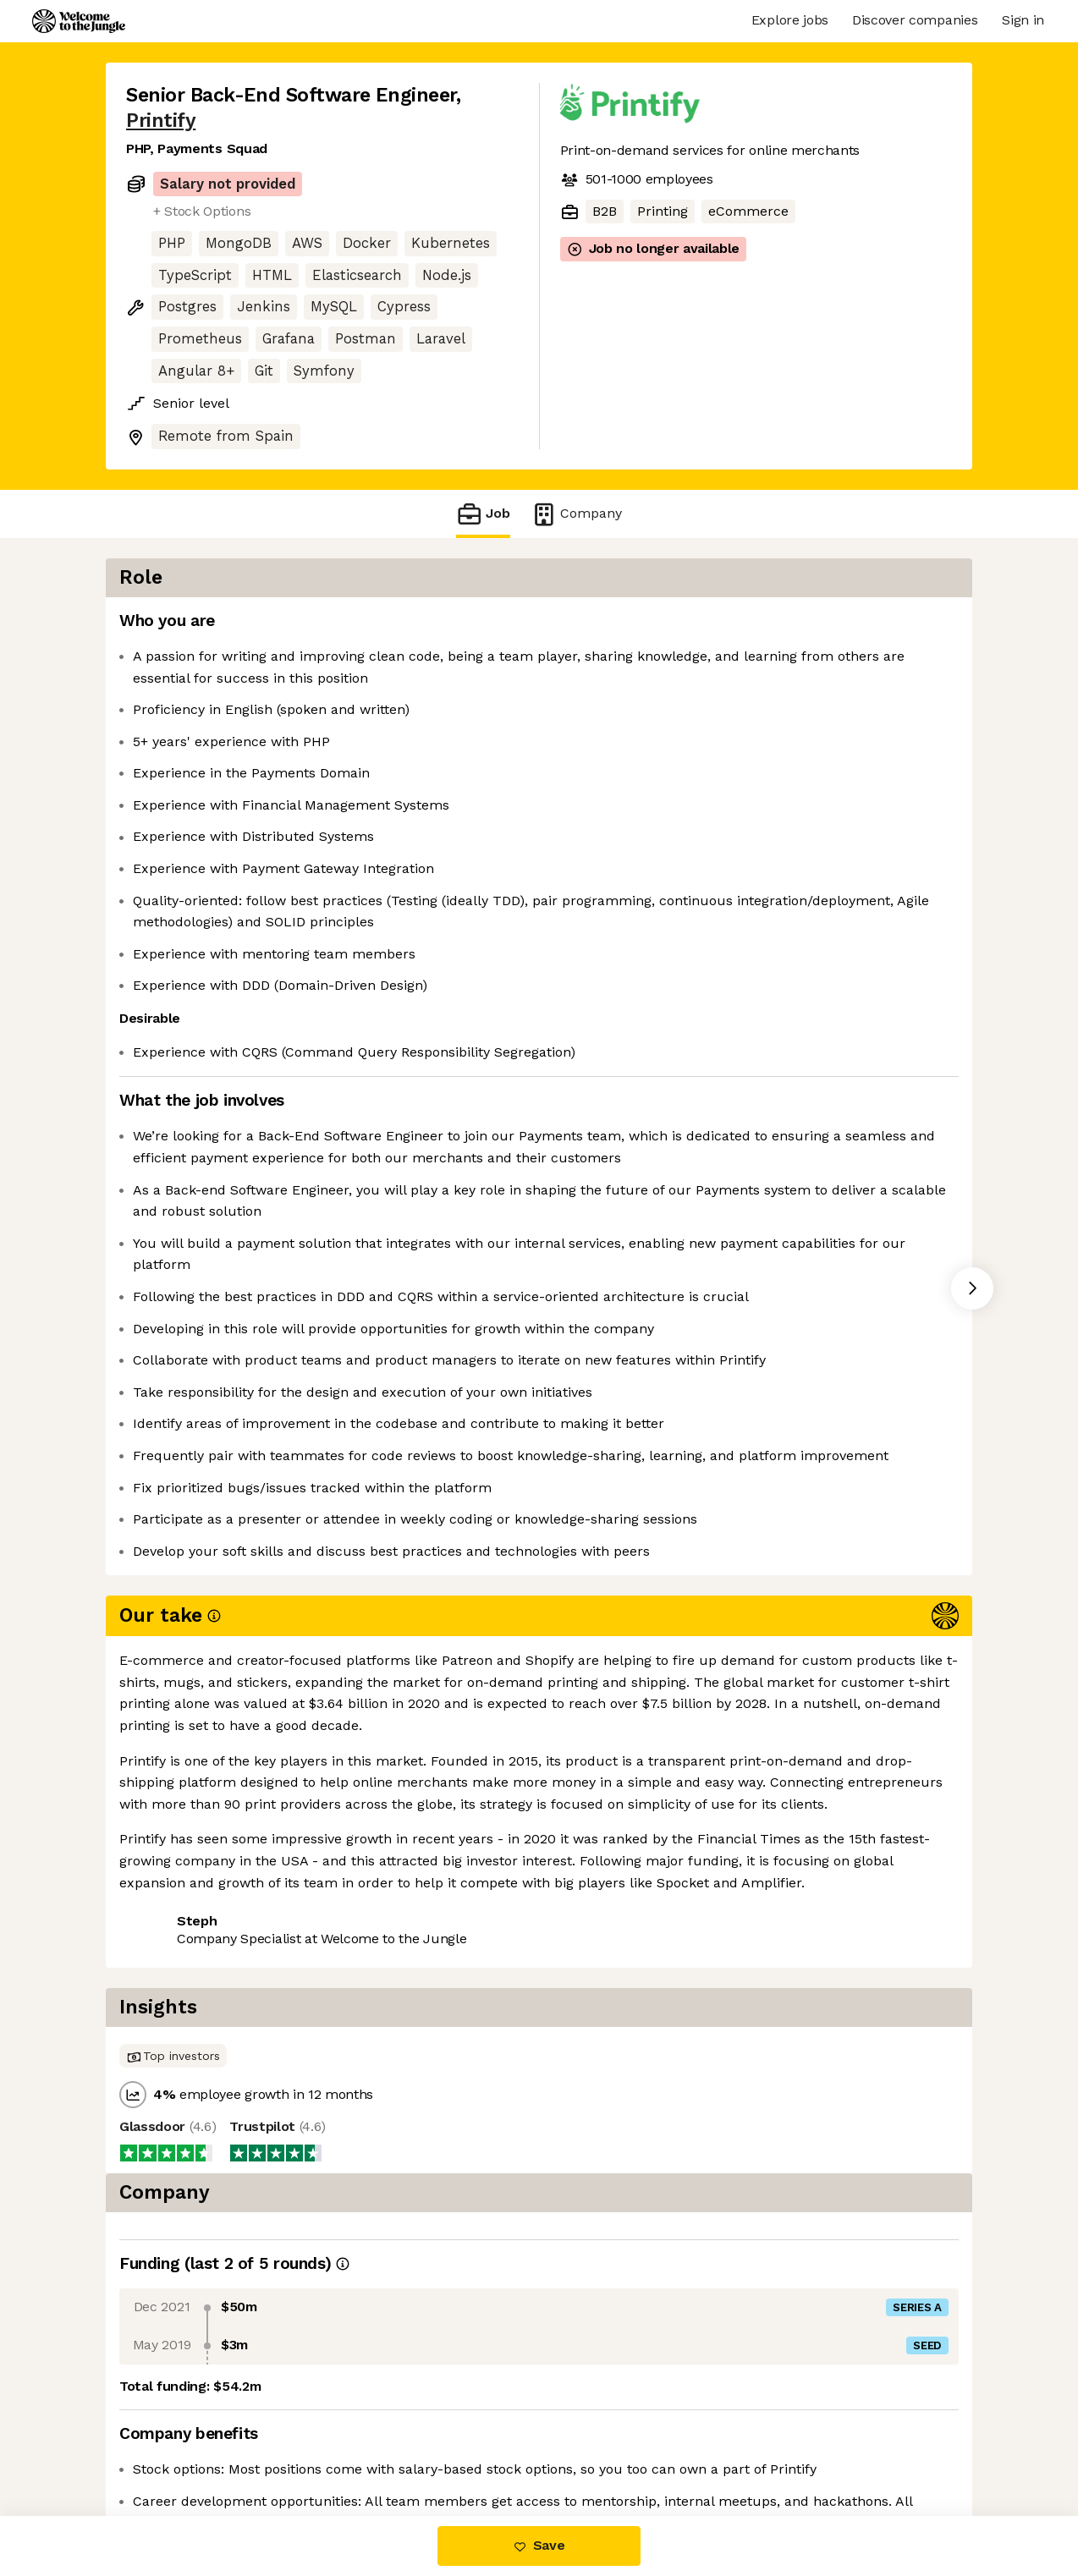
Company (576, 514)
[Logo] (78, 21)
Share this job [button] (172, 1964)
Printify (160, 120)
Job (483, 514)
